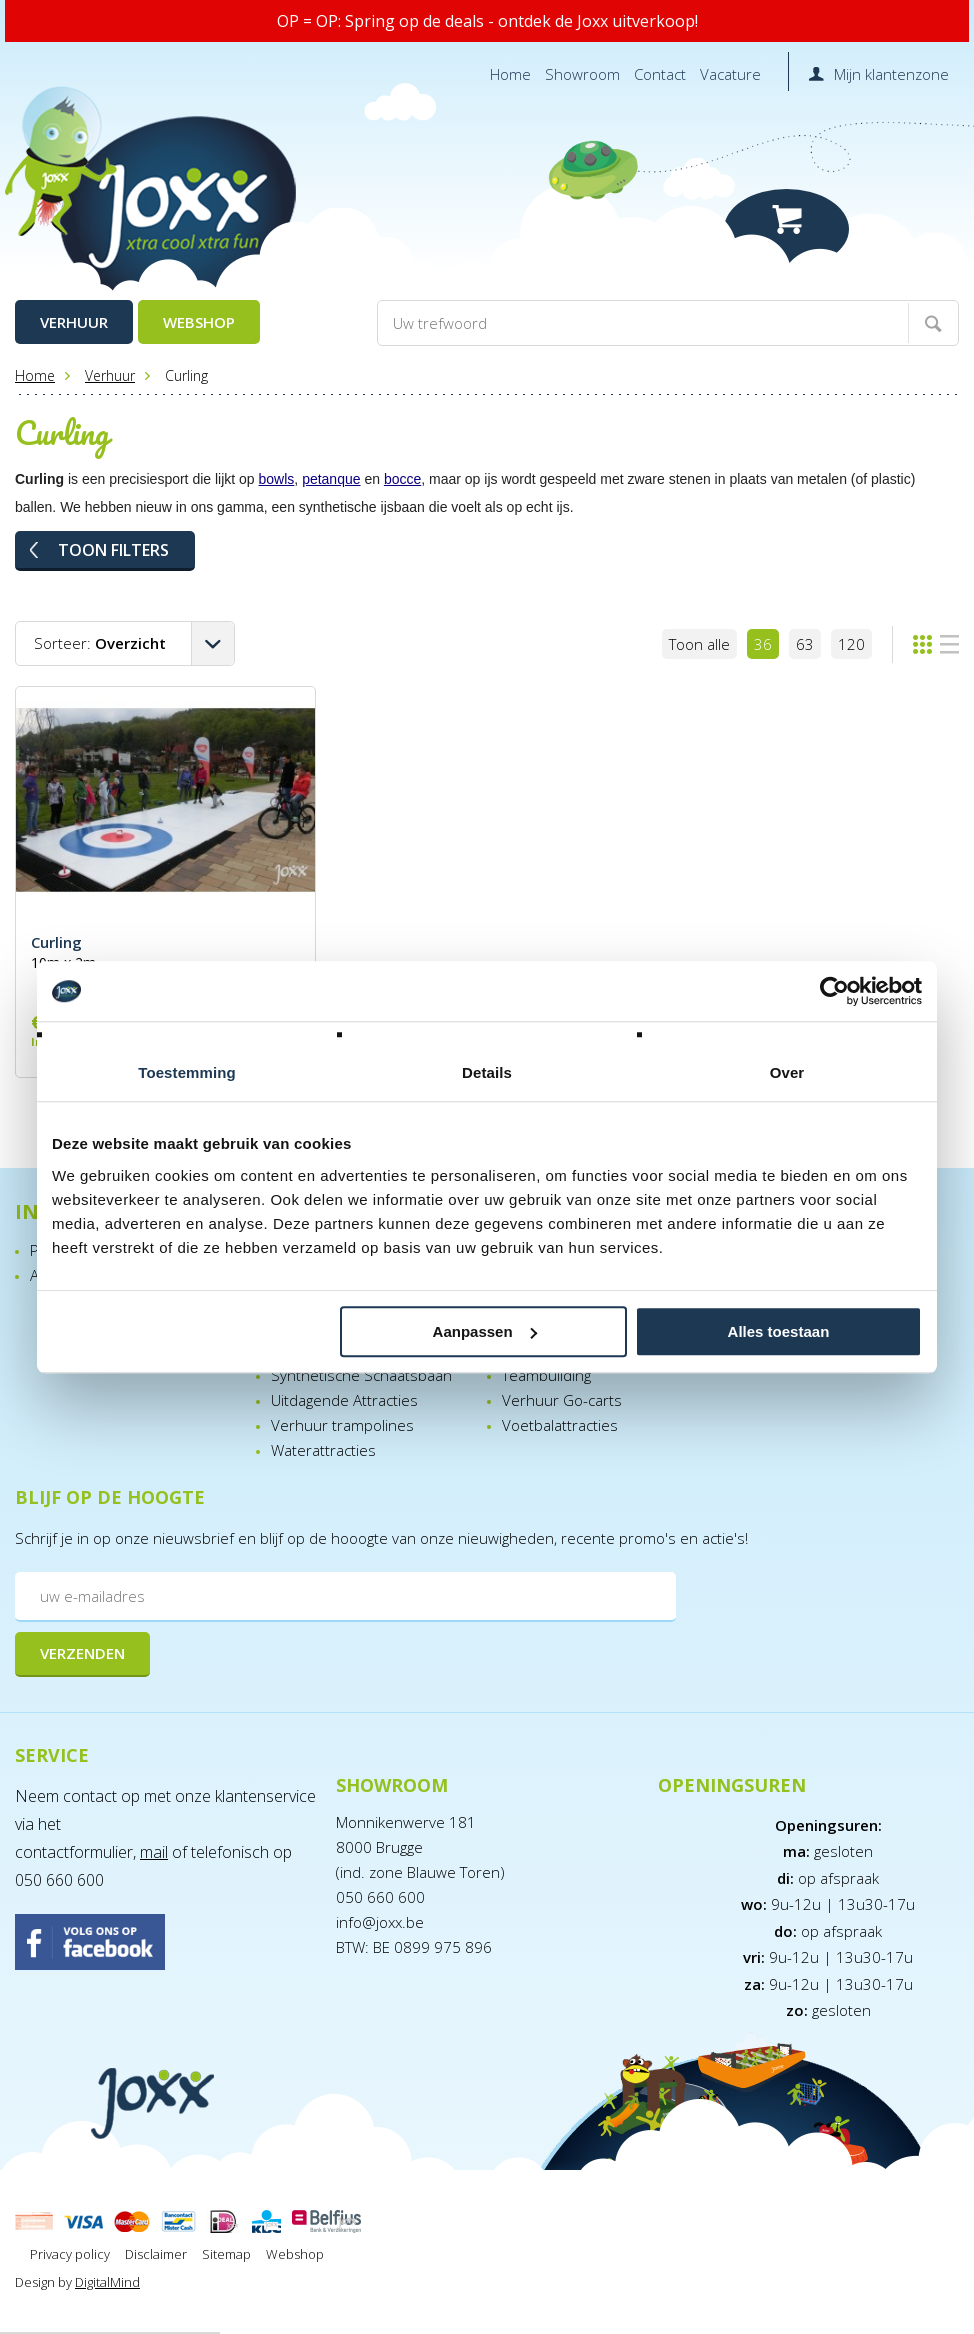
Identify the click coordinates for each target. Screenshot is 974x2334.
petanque (331, 479)
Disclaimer (156, 2254)
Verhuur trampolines (342, 1425)
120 (851, 644)
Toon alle (699, 644)
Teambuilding (546, 1375)
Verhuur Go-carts (562, 1400)
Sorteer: (100, 643)
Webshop (199, 322)
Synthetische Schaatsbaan (361, 1375)
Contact (660, 74)
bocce (402, 479)
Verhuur (74, 322)
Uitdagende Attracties (344, 1400)
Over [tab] (787, 1072)
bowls (277, 479)
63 (805, 644)
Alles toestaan (779, 1331)
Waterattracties (323, 1450)
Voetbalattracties (560, 1425)
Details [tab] (487, 1072)
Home (510, 74)
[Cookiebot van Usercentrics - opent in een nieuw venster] (834, 991)
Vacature (730, 74)
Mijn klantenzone (891, 74)
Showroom (582, 74)
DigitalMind (107, 2282)
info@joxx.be (380, 1922)
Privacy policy (70, 2254)
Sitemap (226, 2254)
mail (154, 1852)
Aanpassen (485, 1331)
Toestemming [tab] (187, 1072)
